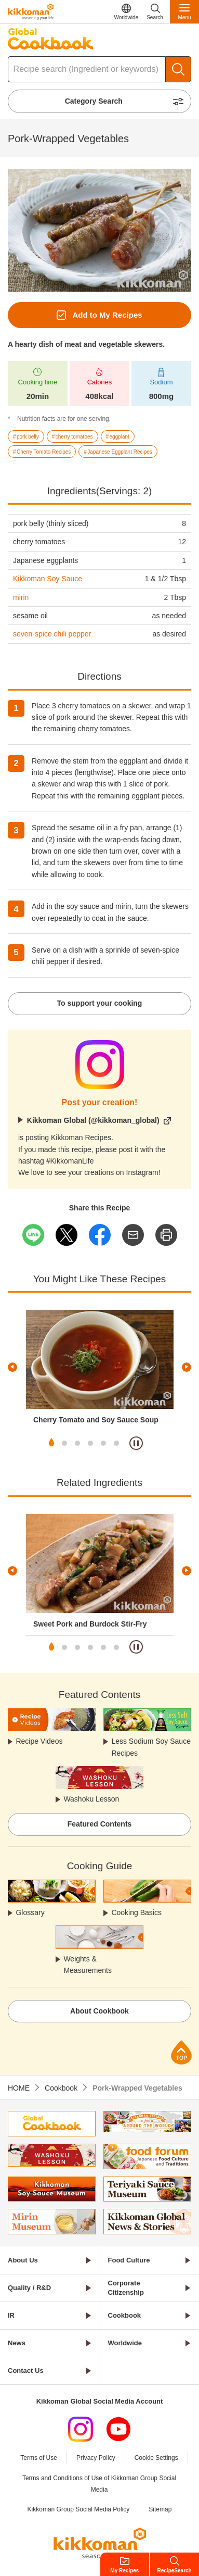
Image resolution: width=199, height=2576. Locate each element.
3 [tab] (77, 1443)
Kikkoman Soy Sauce (47, 578)
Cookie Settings (156, 2457)
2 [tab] (64, 1443)
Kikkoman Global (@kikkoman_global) (93, 1120)
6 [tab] (116, 1443)
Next (186, 1367)
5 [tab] (103, 1443)
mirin (21, 597)
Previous (12, 1367)
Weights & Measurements (87, 1964)
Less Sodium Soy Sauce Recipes (151, 1747)
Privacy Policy (95, 2457)
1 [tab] (51, 1443)
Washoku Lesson (91, 1799)
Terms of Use (38, 2457)
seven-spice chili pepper (52, 634)
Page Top (181, 2052)
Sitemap (160, 2509)
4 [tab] (90, 1443)
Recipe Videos (39, 1741)
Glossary (30, 1912)
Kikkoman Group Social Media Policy (79, 2509)
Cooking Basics (136, 1912)
